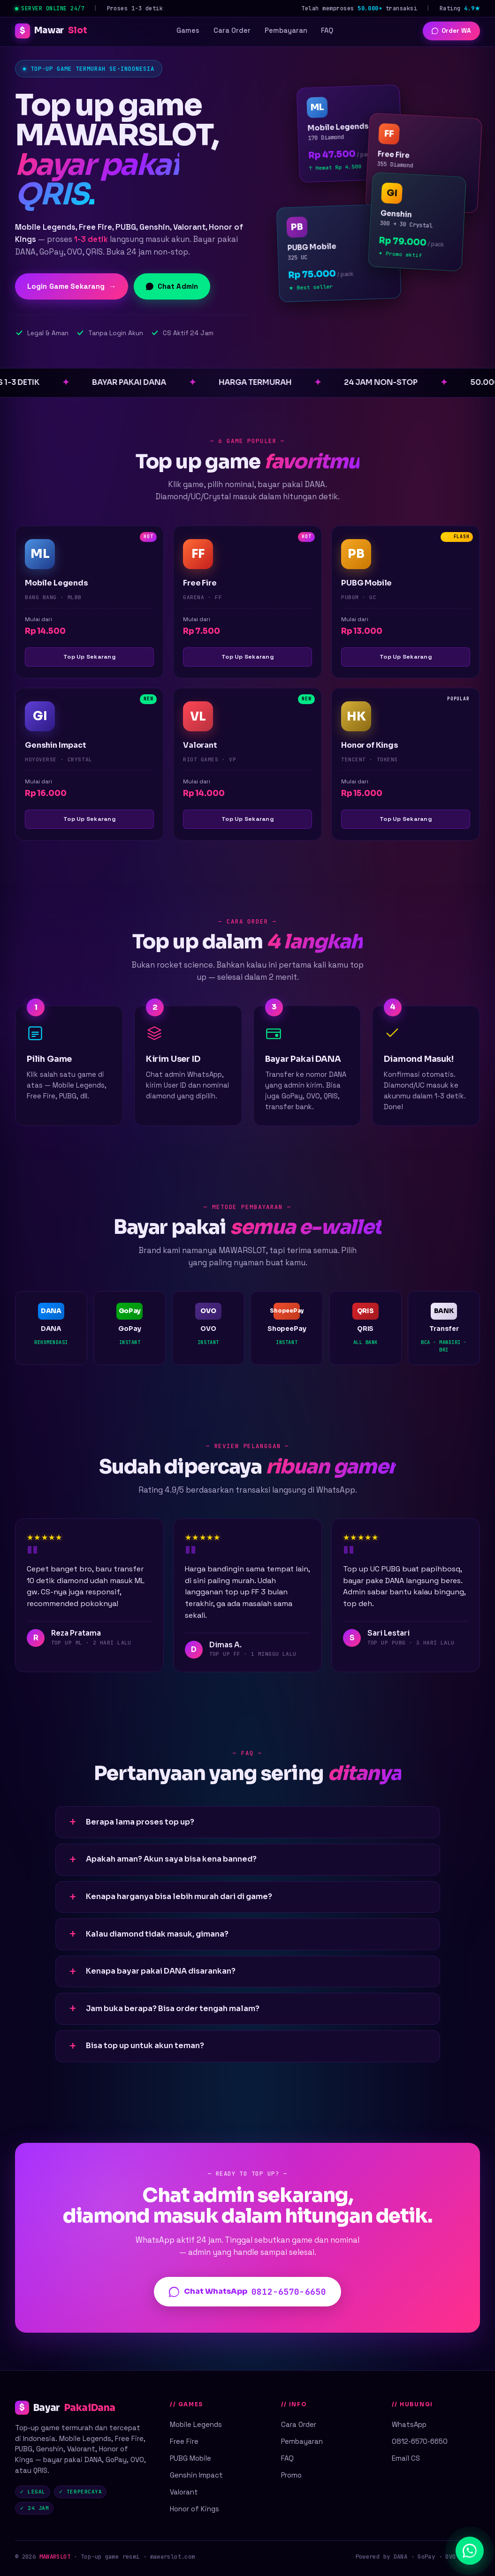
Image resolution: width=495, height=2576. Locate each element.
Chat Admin (172, 286)
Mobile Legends (196, 2424)
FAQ (327, 30)
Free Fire (184, 2441)
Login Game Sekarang (71, 286)
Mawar (51, 30)
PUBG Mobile (190, 2458)
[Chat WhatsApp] (470, 2551)
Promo (291, 2475)
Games (187, 30)
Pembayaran (286, 30)
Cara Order (232, 30)
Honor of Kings (194, 2508)
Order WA (451, 31)
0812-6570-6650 (420, 2441)
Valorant (184, 2491)
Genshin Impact (196, 2475)
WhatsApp (409, 2424)
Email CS (406, 2458)
